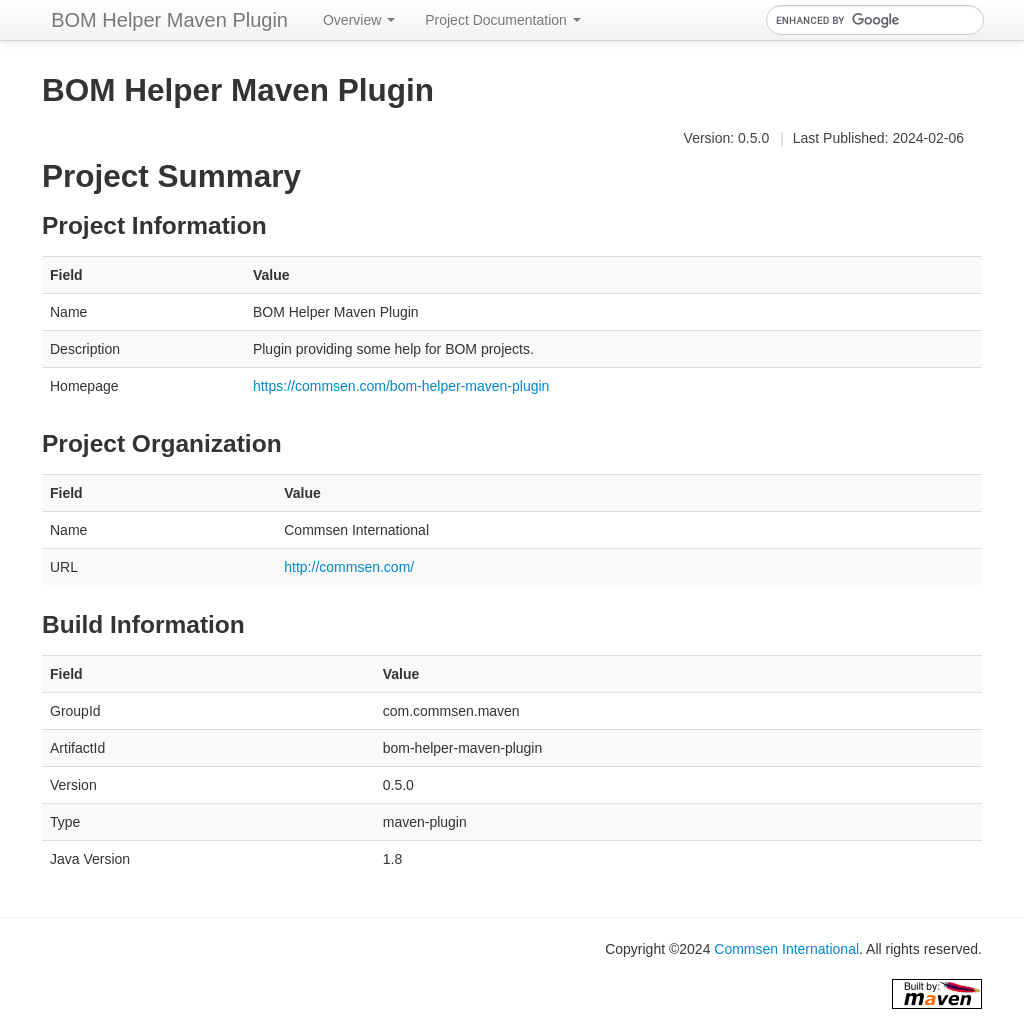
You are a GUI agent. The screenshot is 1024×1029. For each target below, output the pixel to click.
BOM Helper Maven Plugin (169, 20)
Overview (359, 20)
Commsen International (786, 949)
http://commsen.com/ (349, 567)
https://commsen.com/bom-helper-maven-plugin (401, 386)
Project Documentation (503, 20)
